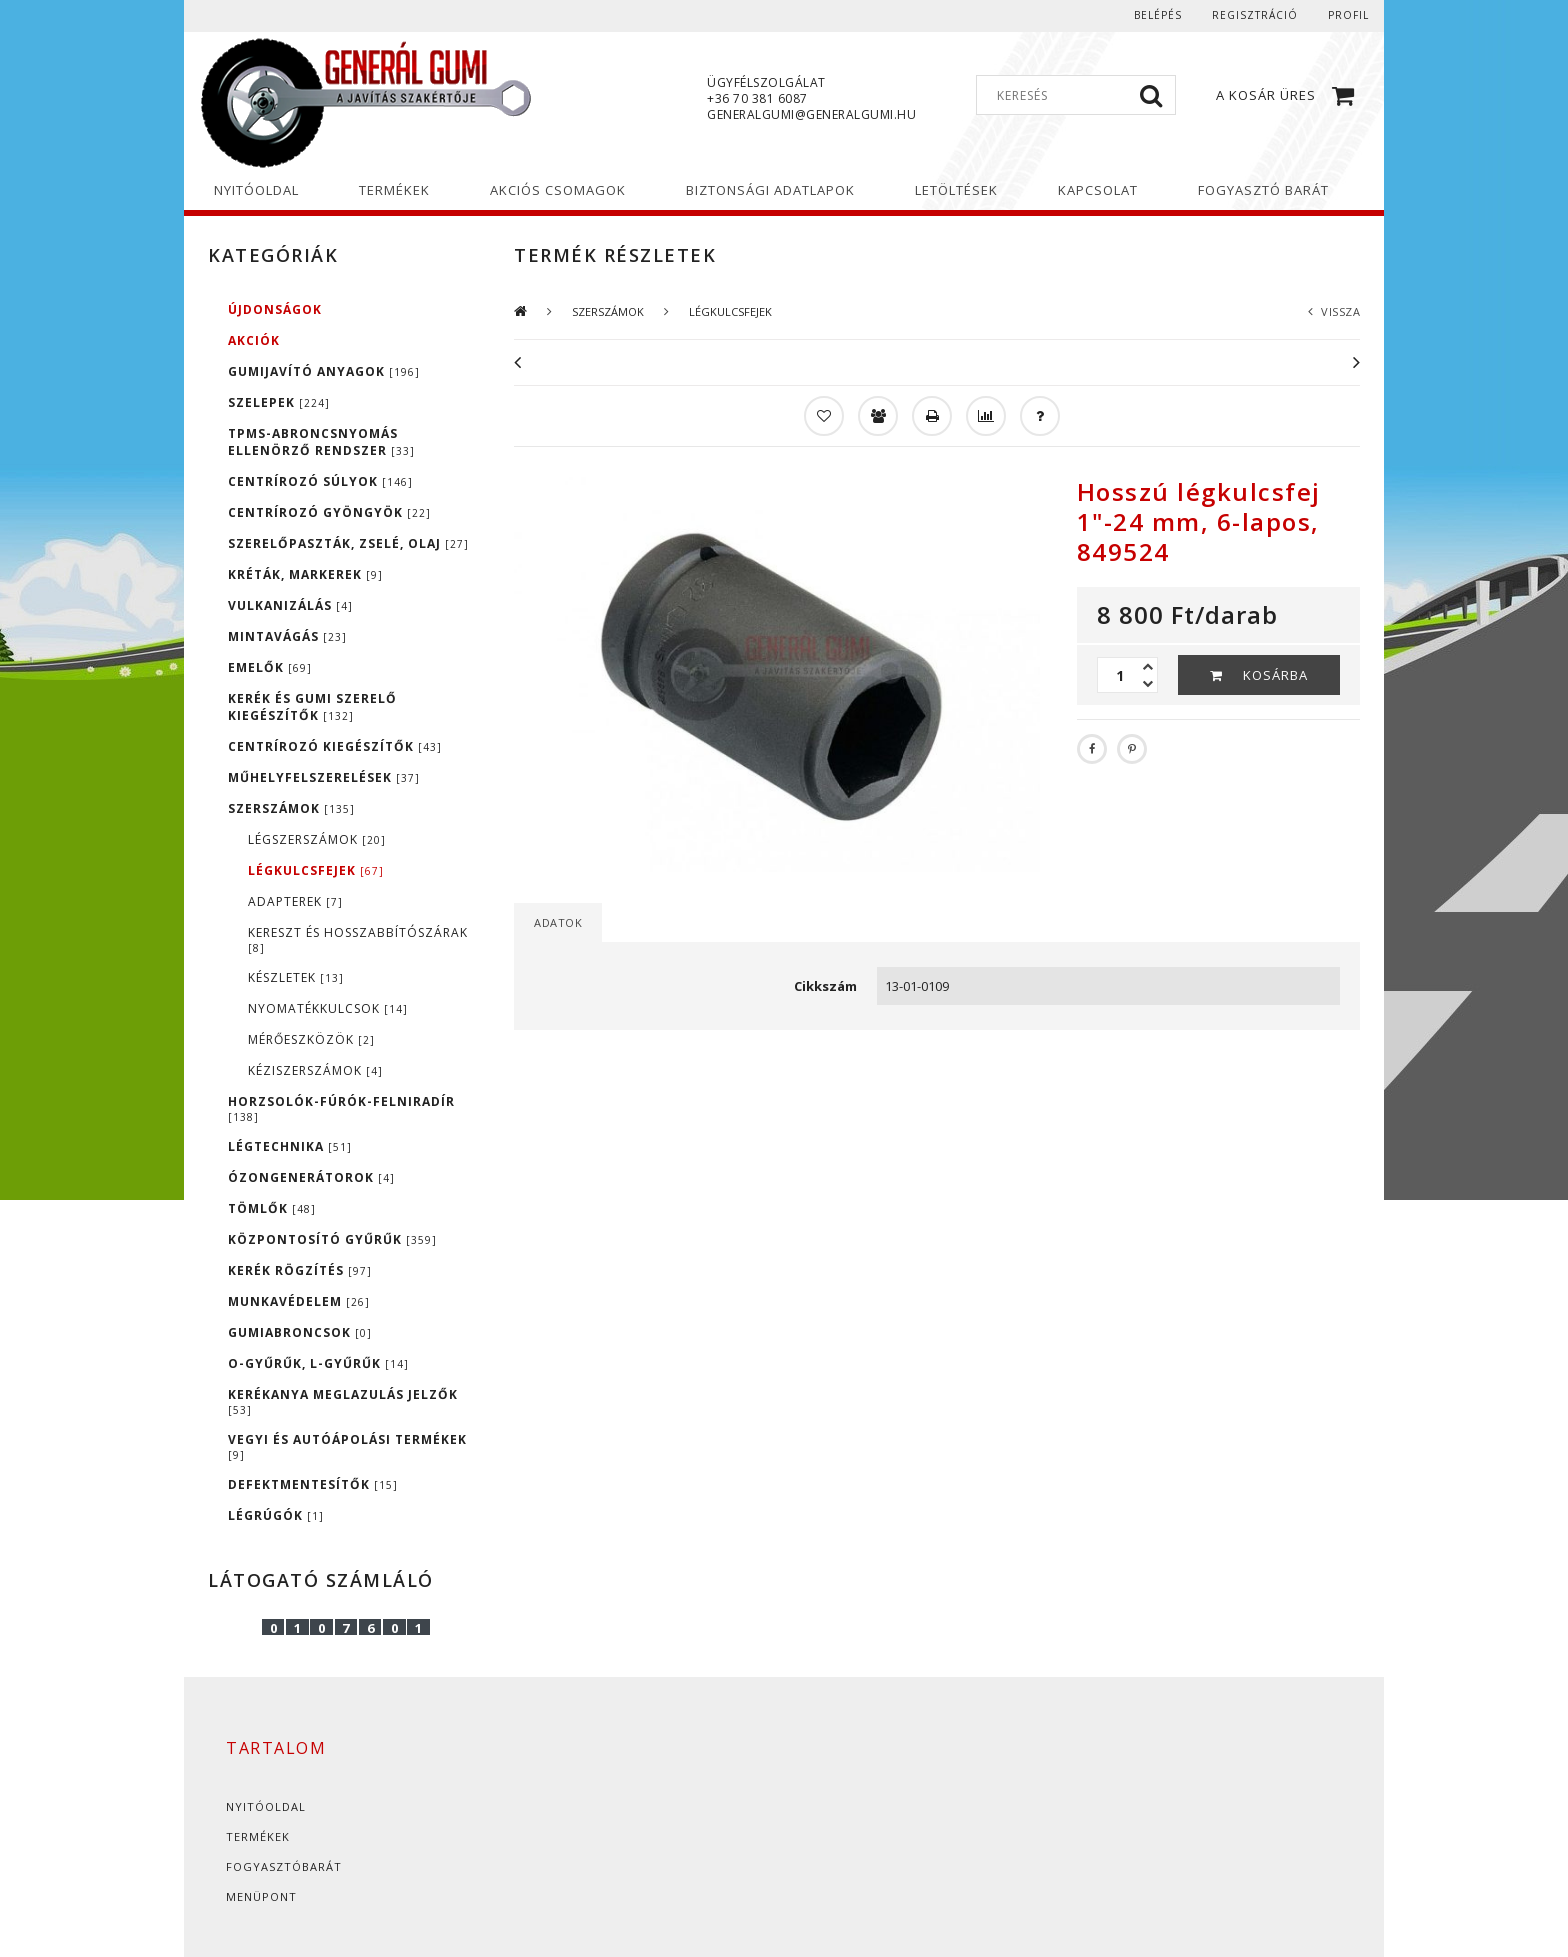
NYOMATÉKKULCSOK (328, 1008)
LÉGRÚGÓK (276, 1515)
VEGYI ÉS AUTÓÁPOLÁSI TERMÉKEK (347, 1446)
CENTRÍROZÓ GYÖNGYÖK (329, 512)
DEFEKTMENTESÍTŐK (313, 1484)
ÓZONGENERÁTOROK (311, 1177)
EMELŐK (270, 667)
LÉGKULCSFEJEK (316, 870)
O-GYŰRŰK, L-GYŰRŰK (318, 1363)
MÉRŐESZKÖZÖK (311, 1039)
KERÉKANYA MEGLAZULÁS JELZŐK (343, 1401)
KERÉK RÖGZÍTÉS (300, 1270)
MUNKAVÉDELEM (299, 1301)
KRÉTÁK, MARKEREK (305, 574)
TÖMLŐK (272, 1208)
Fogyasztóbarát (284, 1866)
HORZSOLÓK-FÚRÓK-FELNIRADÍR (341, 1108)
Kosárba (1275, 675)
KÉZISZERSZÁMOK (315, 1070)
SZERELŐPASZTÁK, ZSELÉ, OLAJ (348, 543)
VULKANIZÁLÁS (290, 605)
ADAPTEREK (295, 901)
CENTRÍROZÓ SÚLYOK (320, 481)
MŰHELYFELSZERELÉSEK (324, 777)
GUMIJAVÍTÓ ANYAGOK (324, 371)
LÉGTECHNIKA (290, 1146)
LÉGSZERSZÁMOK (317, 839)
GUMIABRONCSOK (300, 1332)
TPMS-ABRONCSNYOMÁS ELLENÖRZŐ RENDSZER (321, 442)
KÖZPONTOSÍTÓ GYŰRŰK (332, 1239)
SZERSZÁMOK (291, 808)
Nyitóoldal (266, 1806)
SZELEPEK (279, 402)
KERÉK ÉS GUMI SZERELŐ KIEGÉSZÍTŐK (312, 707)
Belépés (1158, 15)
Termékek (258, 1836)
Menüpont (261, 1896)
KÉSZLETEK (296, 977)
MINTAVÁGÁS (287, 636)
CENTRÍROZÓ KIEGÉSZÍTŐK (335, 746)
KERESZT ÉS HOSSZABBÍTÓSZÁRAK (358, 939)
